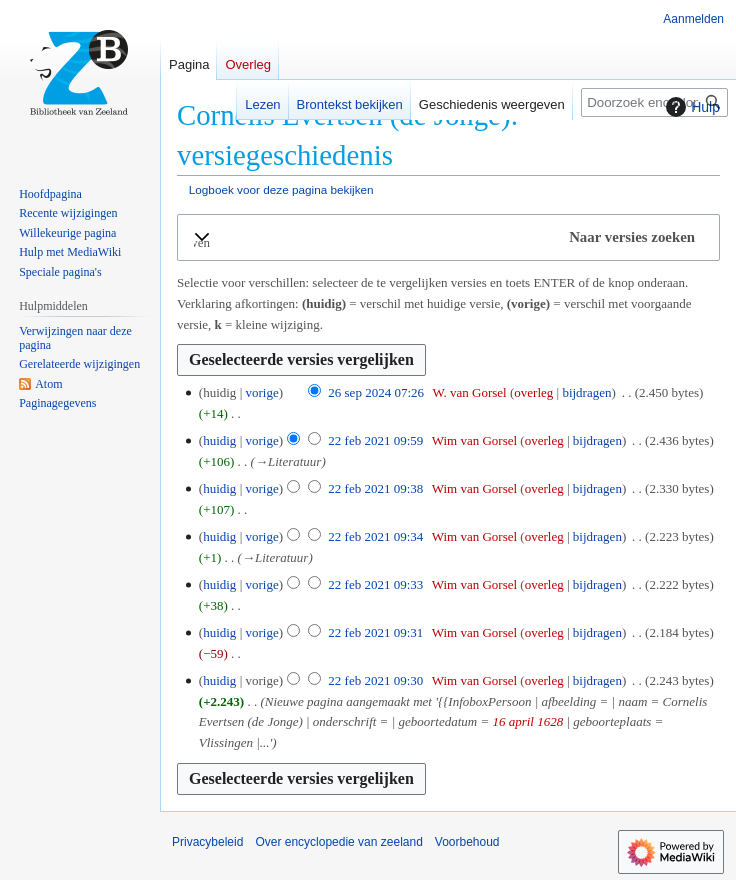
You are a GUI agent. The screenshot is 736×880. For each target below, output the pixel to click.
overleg (533, 392)
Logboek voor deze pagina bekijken (281, 189)
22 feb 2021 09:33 (375, 584)
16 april (513, 721)
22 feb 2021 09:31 (375, 632)
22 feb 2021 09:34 (375, 536)
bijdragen (586, 392)
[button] (448, 237)
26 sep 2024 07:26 (376, 392)
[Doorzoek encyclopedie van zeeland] (654, 102)
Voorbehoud (467, 842)
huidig (219, 440)
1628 (550, 721)
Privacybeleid (207, 842)
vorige (261, 392)
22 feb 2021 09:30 (375, 680)
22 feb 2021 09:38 (375, 488)
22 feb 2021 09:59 (375, 440)
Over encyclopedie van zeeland (338, 842)
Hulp (690, 107)
